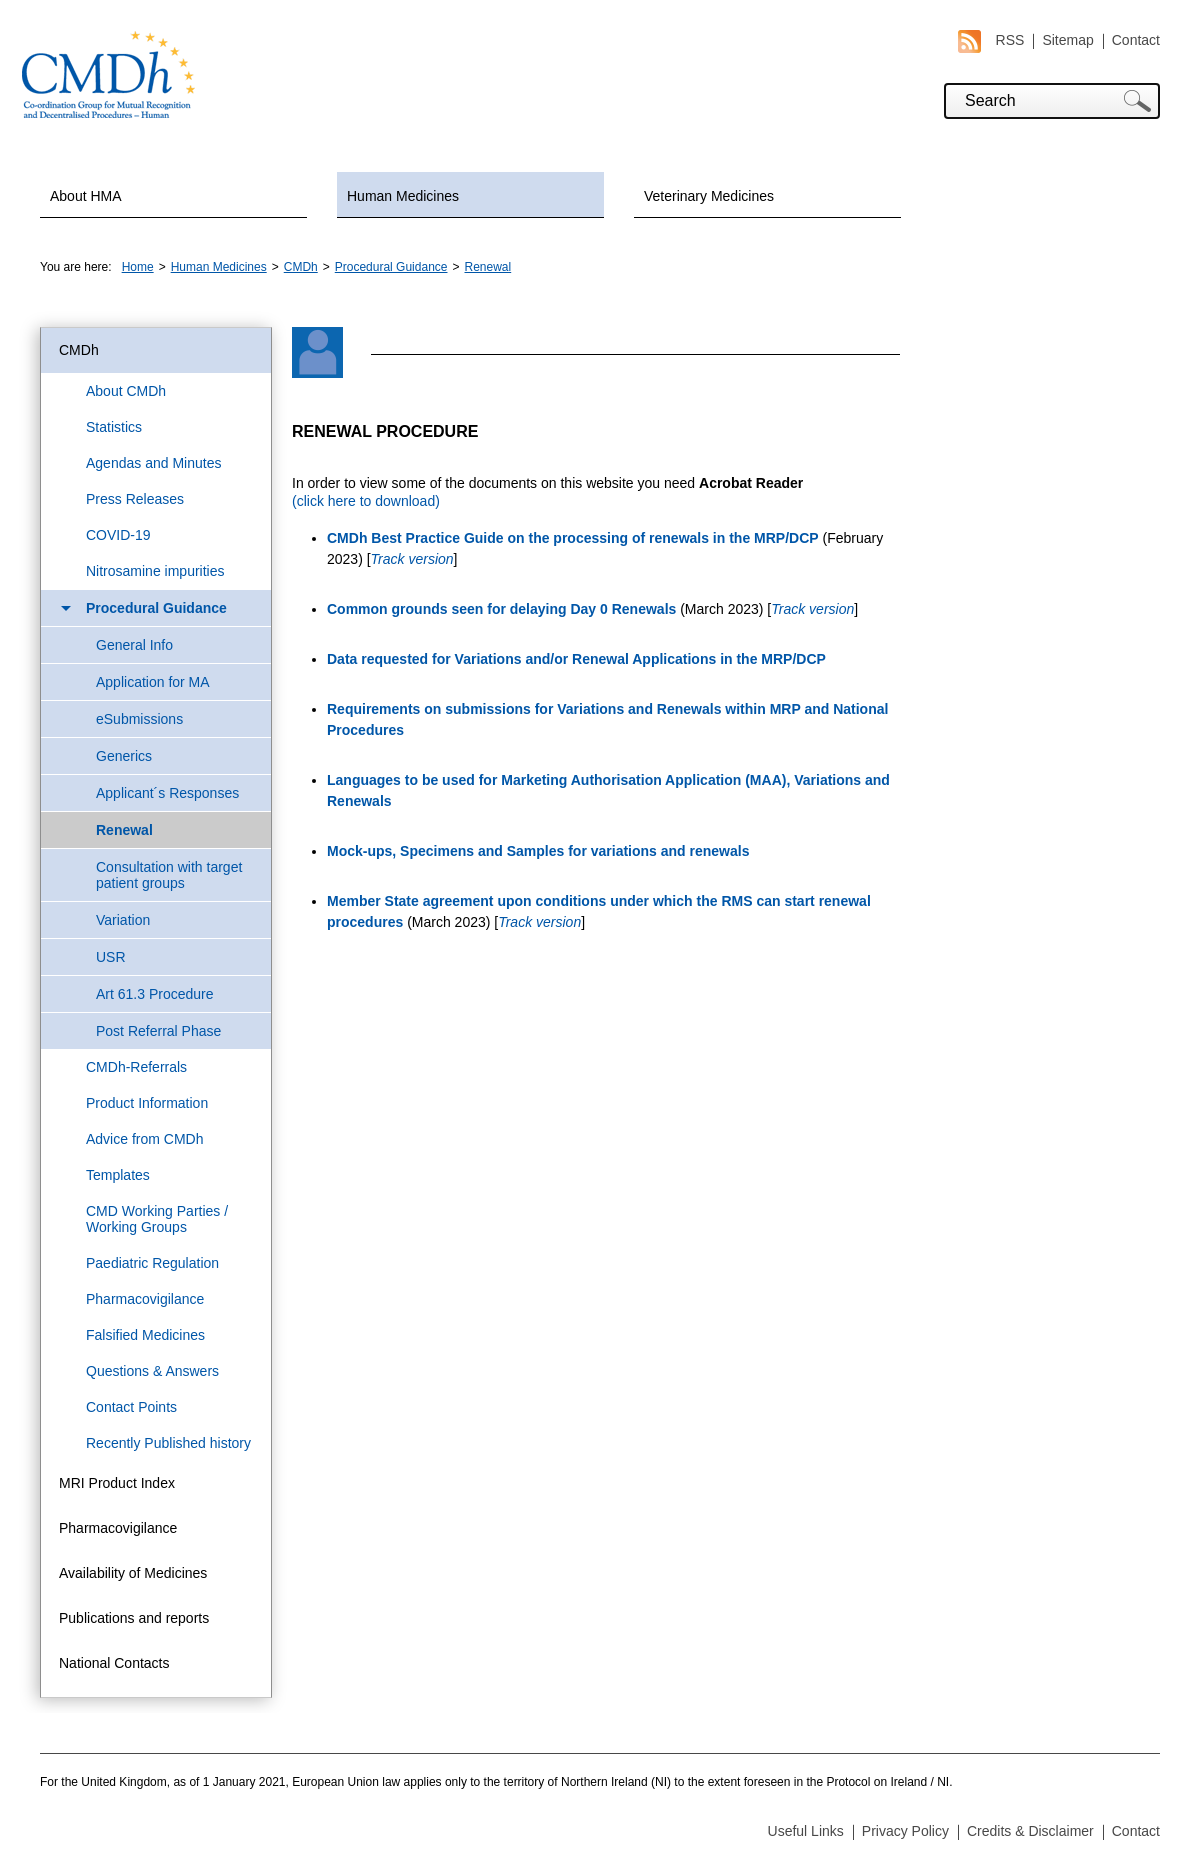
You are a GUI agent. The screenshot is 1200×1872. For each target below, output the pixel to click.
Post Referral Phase (158, 1031)
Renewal (488, 267)
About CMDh (126, 391)
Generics (124, 756)
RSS (991, 40)
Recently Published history (168, 1443)
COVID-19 (118, 535)
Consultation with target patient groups (169, 875)
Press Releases (135, 499)
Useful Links (806, 1831)
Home (138, 267)
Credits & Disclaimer (1030, 1831)
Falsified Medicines (145, 1335)
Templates (118, 1175)
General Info (134, 645)
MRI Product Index (117, 1483)
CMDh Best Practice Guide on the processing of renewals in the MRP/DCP (573, 538)
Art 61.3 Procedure (155, 994)
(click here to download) (366, 501)
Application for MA (153, 682)
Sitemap (1067, 40)
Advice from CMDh (144, 1139)
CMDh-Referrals (136, 1067)
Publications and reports (134, 1618)
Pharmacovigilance (145, 1299)
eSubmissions (139, 719)
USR (111, 957)
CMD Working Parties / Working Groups (157, 1219)
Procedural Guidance (391, 267)
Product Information (147, 1103)
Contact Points (131, 1407)
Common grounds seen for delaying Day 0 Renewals (501, 609)
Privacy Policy (905, 1831)
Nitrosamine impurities (155, 571)
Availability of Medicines (133, 1573)
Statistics (114, 427)
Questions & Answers (152, 1371)
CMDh (301, 267)
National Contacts (114, 1663)
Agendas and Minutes (153, 463)
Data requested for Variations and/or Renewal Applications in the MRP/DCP (576, 659)
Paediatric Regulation (152, 1263)
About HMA (86, 196)
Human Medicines (403, 196)
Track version (412, 559)
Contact (1136, 40)
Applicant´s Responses (167, 793)
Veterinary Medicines (709, 196)
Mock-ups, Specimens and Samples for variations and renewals (538, 851)
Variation (123, 920)
